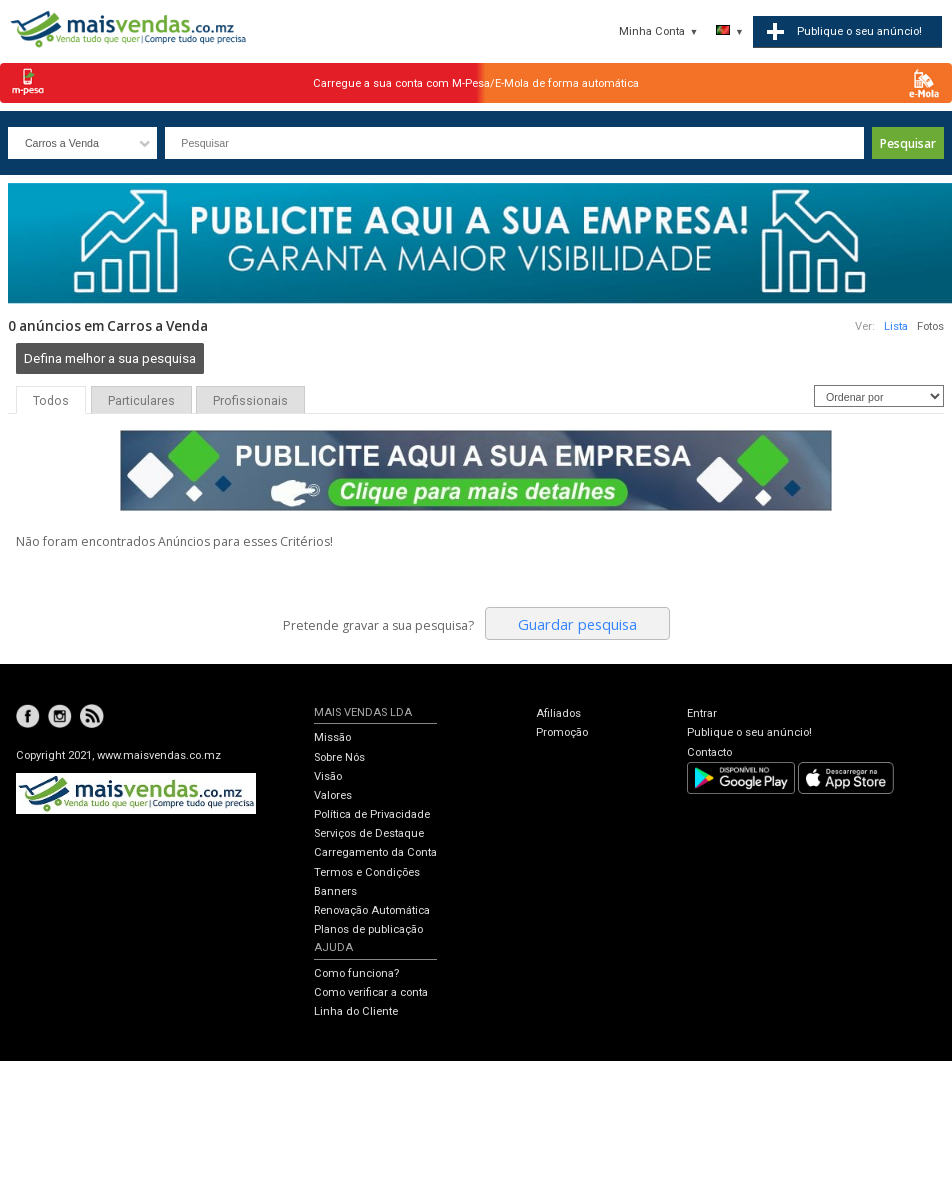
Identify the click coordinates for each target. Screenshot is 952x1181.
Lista (896, 326)
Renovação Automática (372, 910)
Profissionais (250, 401)
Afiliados (558, 713)
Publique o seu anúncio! (749, 732)
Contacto (709, 752)
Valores (333, 795)
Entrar (702, 713)
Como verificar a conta (371, 992)
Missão (332, 737)
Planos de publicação (368, 929)
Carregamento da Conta (375, 852)
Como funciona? (356, 973)
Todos (51, 401)
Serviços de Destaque (369, 833)
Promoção (562, 732)
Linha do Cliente (356, 1011)
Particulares (141, 401)
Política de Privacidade (372, 814)
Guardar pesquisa (577, 624)
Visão (328, 776)
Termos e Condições (367, 872)
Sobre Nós (339, 757)
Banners (335, 891)
